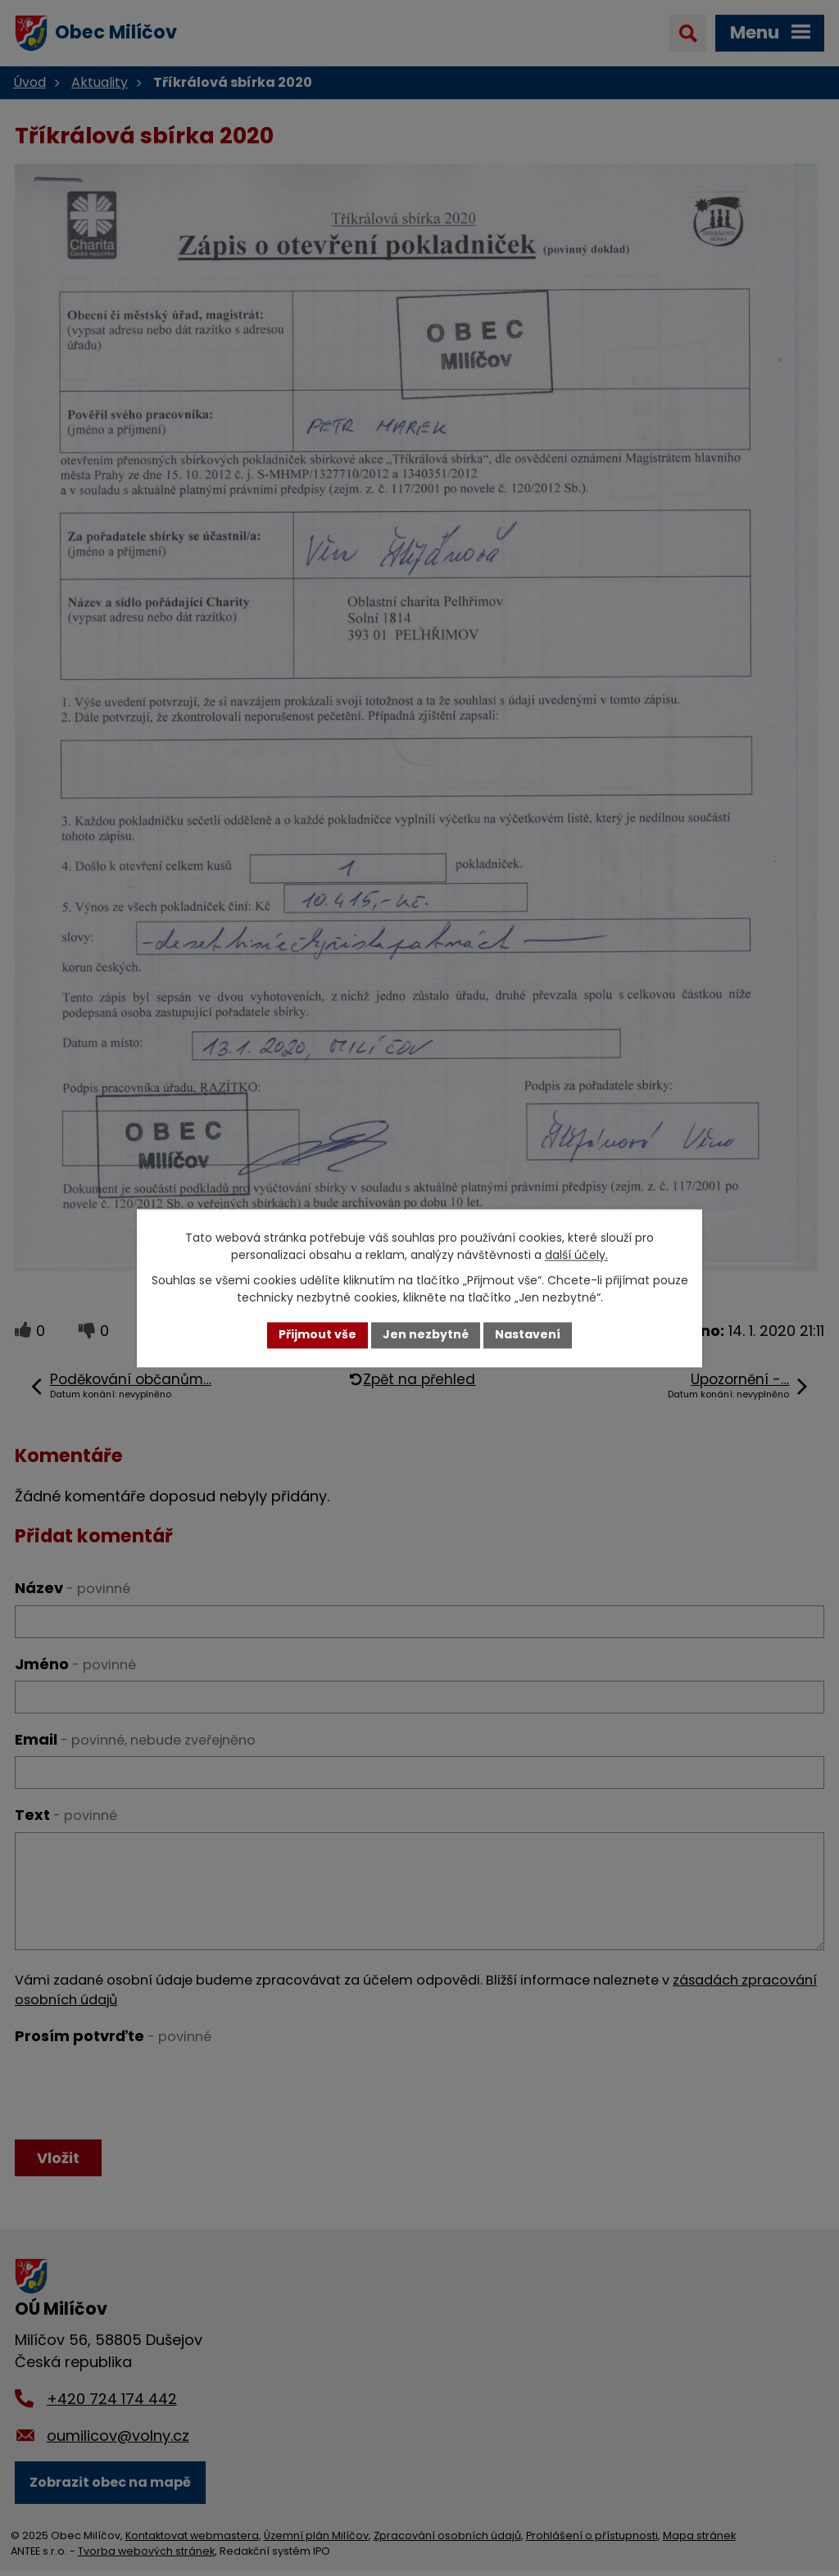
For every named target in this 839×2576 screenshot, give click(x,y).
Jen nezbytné (426, 1335)
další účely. (576, 1255)
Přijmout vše (317, 1335)
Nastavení (527, 1335)
